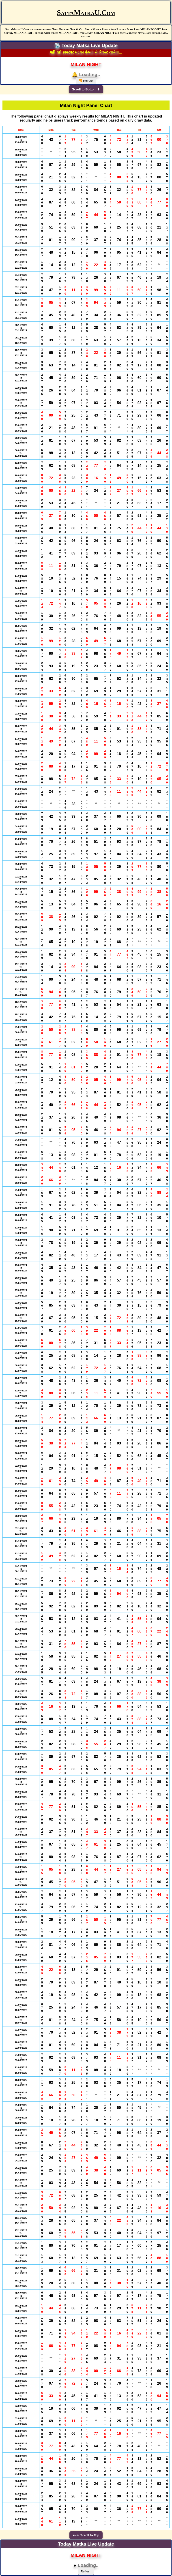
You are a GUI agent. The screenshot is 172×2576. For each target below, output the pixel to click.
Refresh (86, 2571)
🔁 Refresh (85, 80)
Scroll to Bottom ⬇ (86, 89)
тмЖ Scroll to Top (86, 2535)
